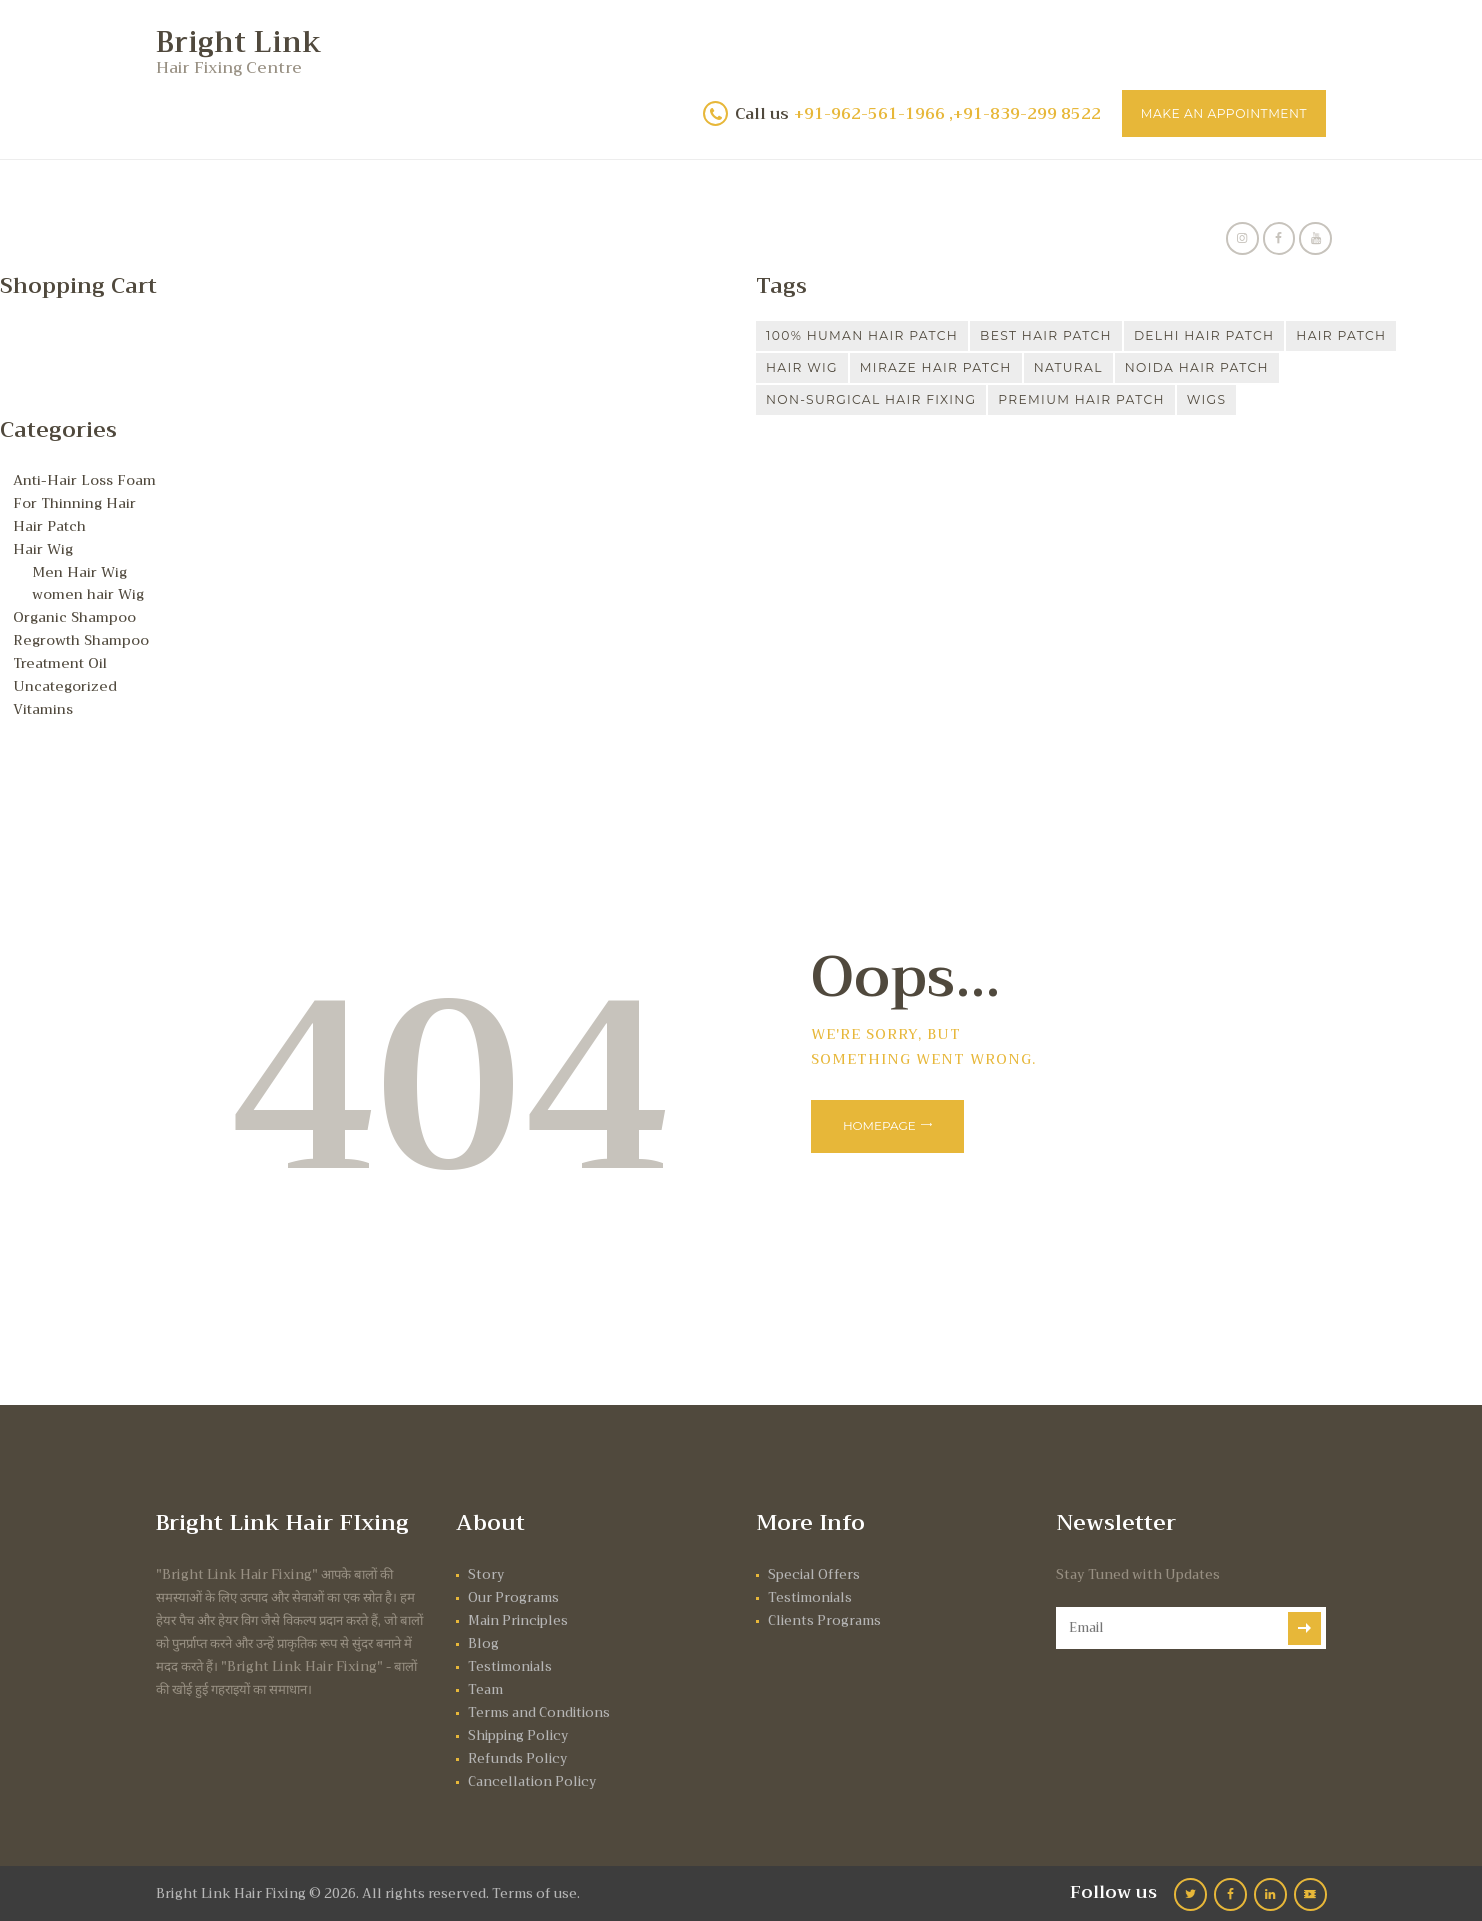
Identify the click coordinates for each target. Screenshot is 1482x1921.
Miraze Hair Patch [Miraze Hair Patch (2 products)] (954, 369)
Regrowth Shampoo (83, 638)
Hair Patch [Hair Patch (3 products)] (1405, 337)
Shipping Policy (520, 1731)
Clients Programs (825, 1616)
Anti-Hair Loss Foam (86, 481)
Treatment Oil (62, 660)
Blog (483, 1639)
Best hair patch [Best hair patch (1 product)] (1078, 337)
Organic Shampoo (77, 615)
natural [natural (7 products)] (1100, 369)
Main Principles (520, 1616)
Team (485, 1685)
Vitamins (44, 705)
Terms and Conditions (540, 1708)
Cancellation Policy (534, 1777)
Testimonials (511, 1662)
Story (486, 1570)
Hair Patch (51, 526)
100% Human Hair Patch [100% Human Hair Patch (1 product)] (874, 337)
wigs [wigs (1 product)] (1256, 401)
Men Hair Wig (81, 571)
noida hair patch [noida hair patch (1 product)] (1242, 369)
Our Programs (513, 1593)
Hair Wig (43, 548)
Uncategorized (66, 683)
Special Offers (814, 1570)
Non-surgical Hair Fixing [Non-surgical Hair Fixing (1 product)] (884, 401)
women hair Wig (90, 593)
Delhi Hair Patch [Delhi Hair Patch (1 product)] (1254, 337)
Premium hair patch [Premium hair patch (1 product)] (1118, 401)
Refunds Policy (518, 1754)
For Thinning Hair (77, 504)
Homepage (885, 1124)
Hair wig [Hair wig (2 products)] (806, 369)
